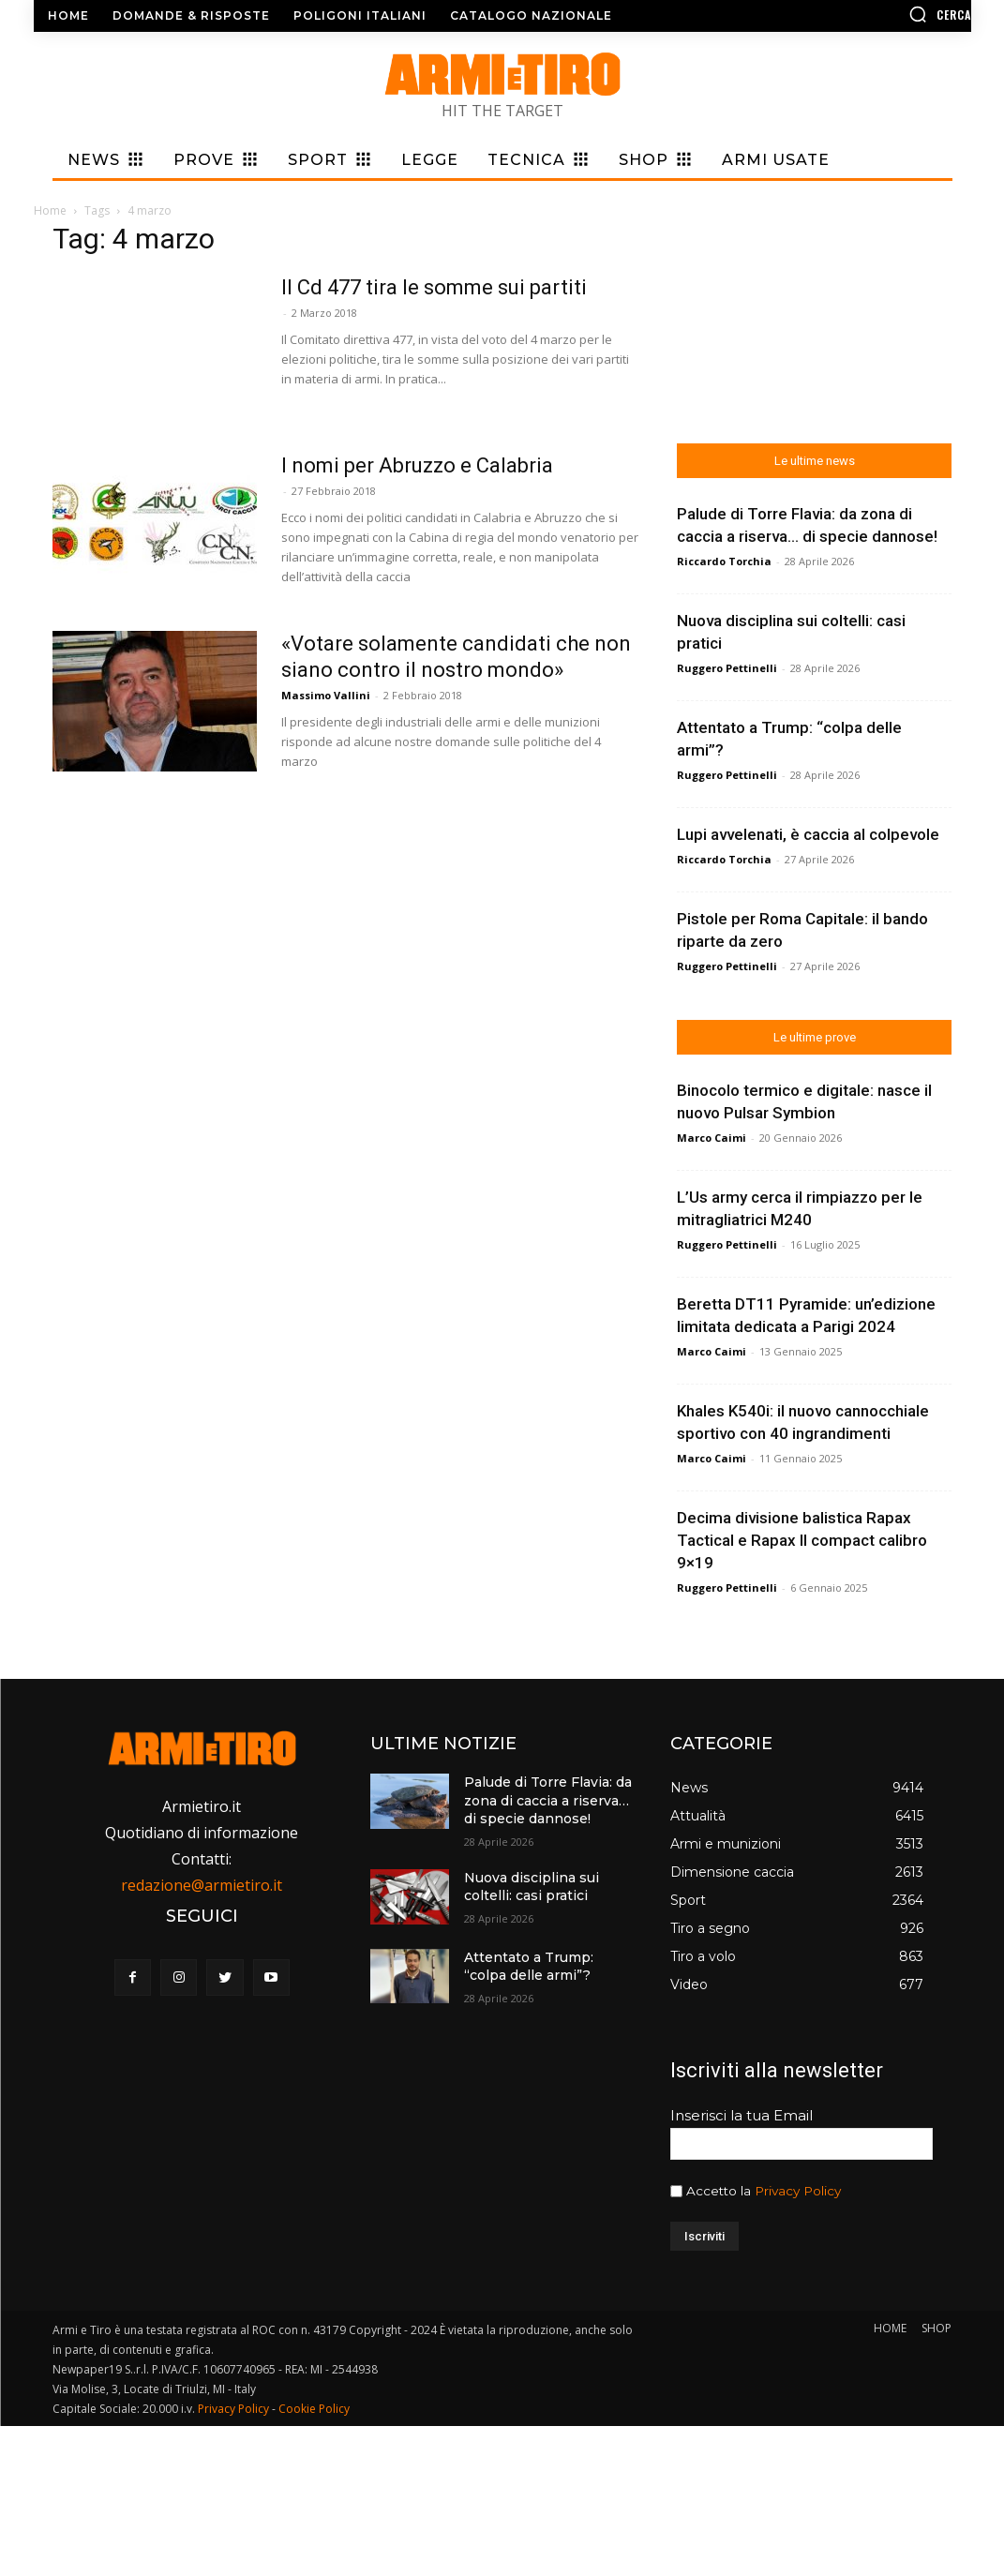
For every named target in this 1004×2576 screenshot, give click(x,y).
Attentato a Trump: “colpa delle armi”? (528, 1966)
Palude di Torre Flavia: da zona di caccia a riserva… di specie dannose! (548, 1800)
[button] (861, 14)
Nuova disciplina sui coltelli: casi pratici (531, 1887)
